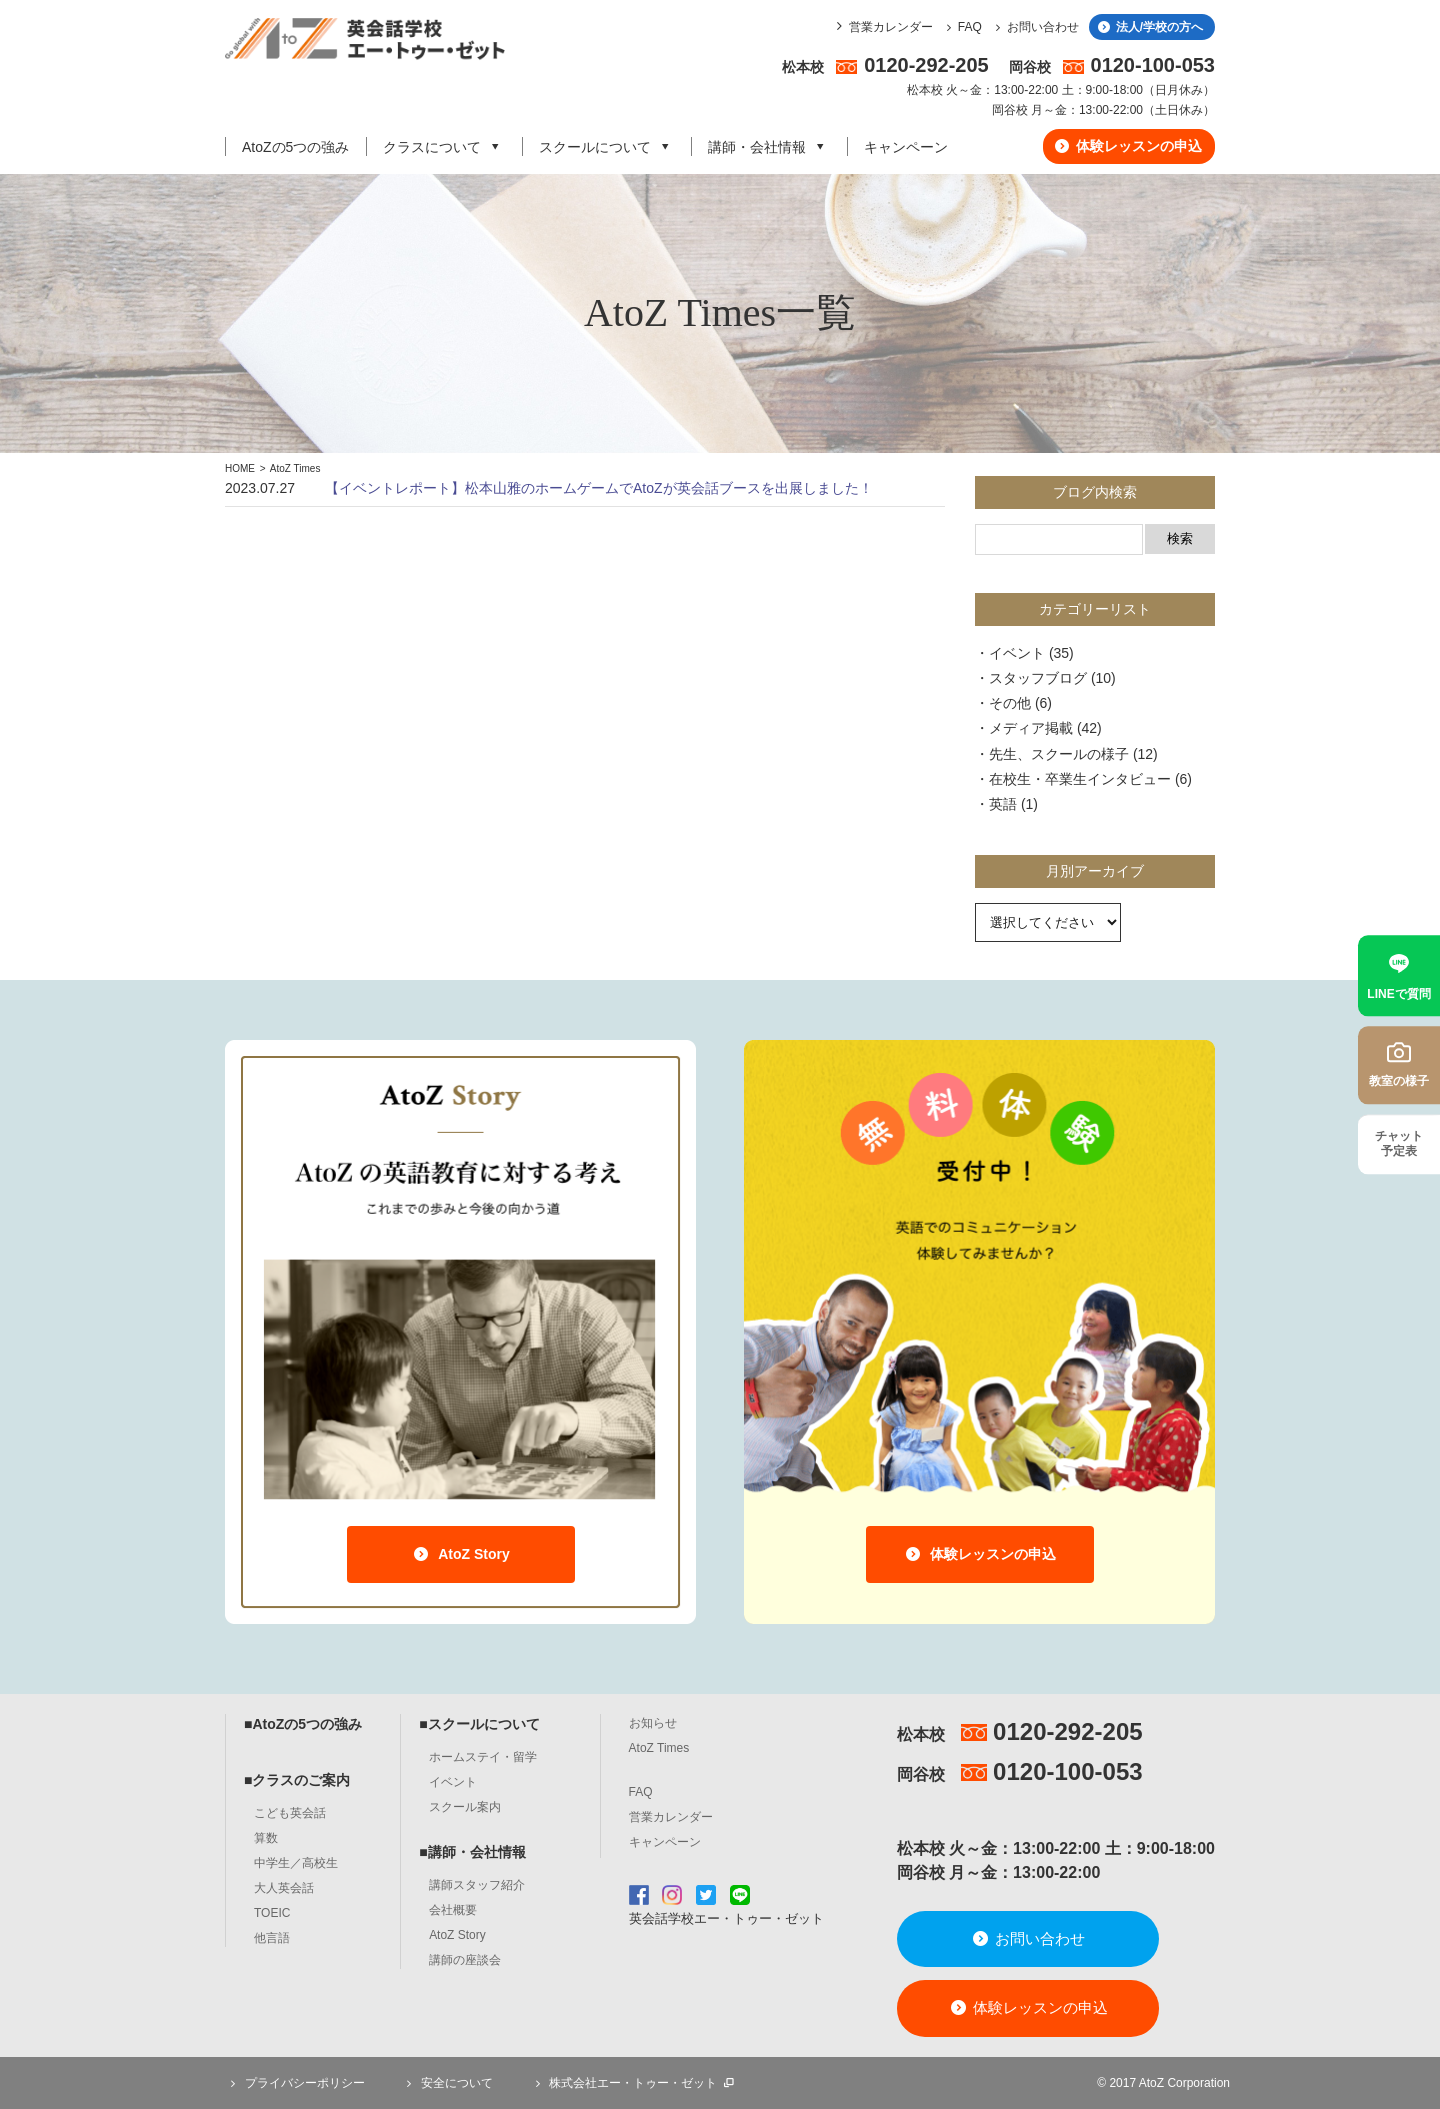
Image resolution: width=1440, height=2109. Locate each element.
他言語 (272, 1938)
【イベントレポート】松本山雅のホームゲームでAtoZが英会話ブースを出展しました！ (599, 488)
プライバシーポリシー (295, 2083)
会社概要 (453, 1910)
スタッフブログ (1038, 678)
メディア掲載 (1031, 728)
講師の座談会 (465, 1960)
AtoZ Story (460, 1554)
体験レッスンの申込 (1127, 146)
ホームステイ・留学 (483, 1757)
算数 (266, 1838)
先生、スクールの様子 (1059, 754)
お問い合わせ (1034, 27)
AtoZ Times (295, 468)
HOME (240, 468)
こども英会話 (290, 1813)
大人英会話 (284, 1888)
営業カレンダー (891, 27)
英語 (1003, 804)
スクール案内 (465, 1807)
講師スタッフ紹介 (477, 1885)
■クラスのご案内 (297, 1780)
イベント (1017, 653)
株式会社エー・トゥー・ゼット (633, 2083)
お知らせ (653, 1723)
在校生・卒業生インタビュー (1080, 779)
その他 (1010, 703)
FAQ (961, 27)
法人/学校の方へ (1149, 27)
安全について (447, 2083)
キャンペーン (906, 147)
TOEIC (272, 1913)
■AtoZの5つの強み (303, 1724)
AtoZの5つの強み (295, 147)
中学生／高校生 (296, 1863)
